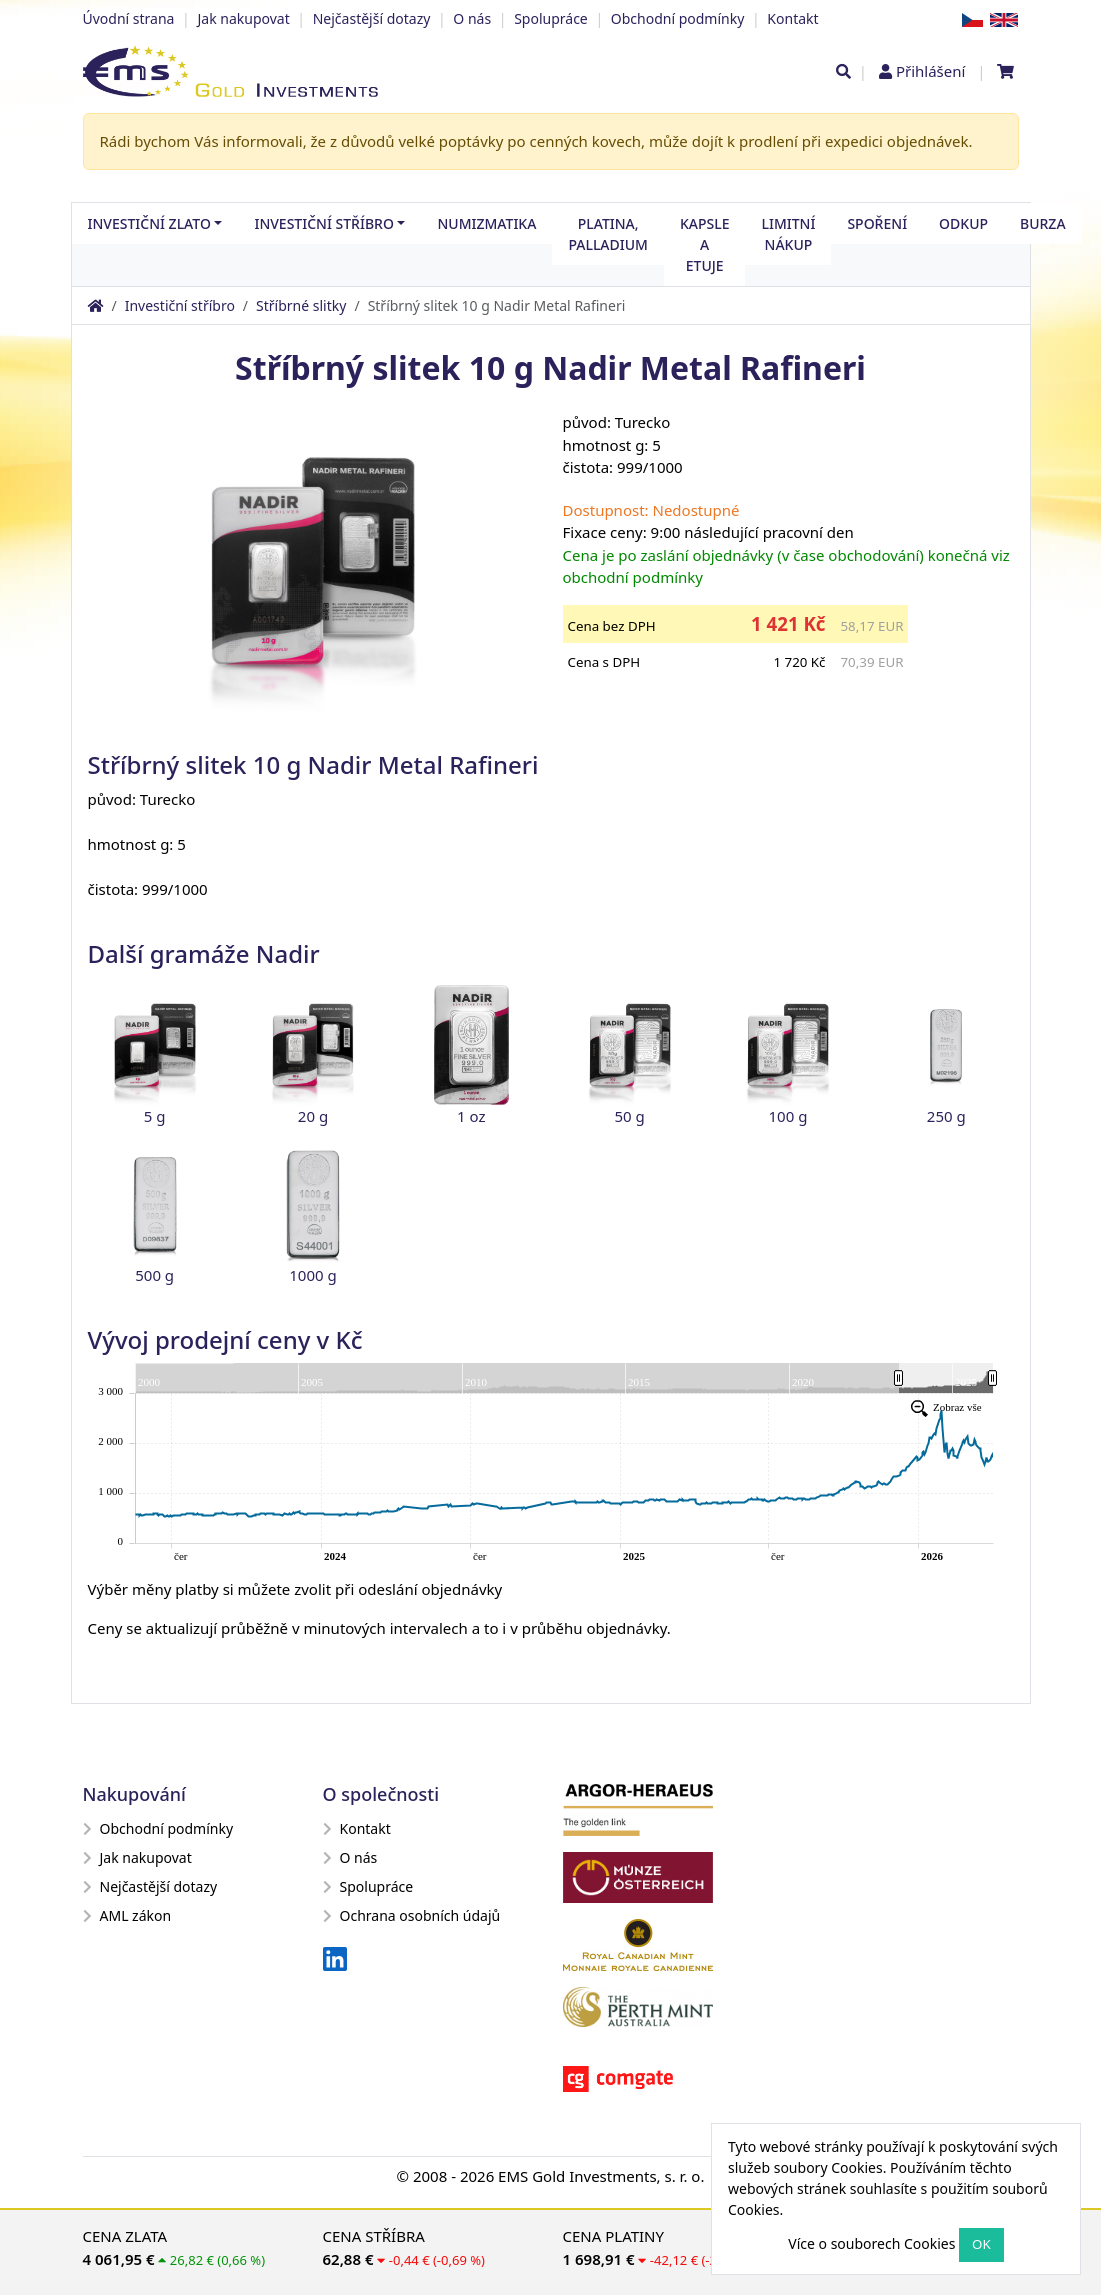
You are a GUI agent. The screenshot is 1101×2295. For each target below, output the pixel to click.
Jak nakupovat (243, 18)
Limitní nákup (788, 234)
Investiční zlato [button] (149, 223)
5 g (155, 1116)
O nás (472, 18)
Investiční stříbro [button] (323, 223)
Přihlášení (930, 71)
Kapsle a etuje (705, 244)
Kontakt (792, 18)
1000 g (312, 1275)
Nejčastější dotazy (372, 18)
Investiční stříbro (180, 305)
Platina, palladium (608, 234)
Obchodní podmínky (678, 18)
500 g (154, 1275)
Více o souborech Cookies (871, 2243)
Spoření (877, 223)
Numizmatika (486, 223)
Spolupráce (551, 18)
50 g (630, 1116)
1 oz (471, 1116)
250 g (946, 1116)
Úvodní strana (129, 18)
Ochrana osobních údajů (412, 1915)
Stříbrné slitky (301, 305)
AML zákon (127, 1915)
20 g (313, 1116)
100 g (788, 1116)
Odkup (963, 223)
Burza (1043, 223)
